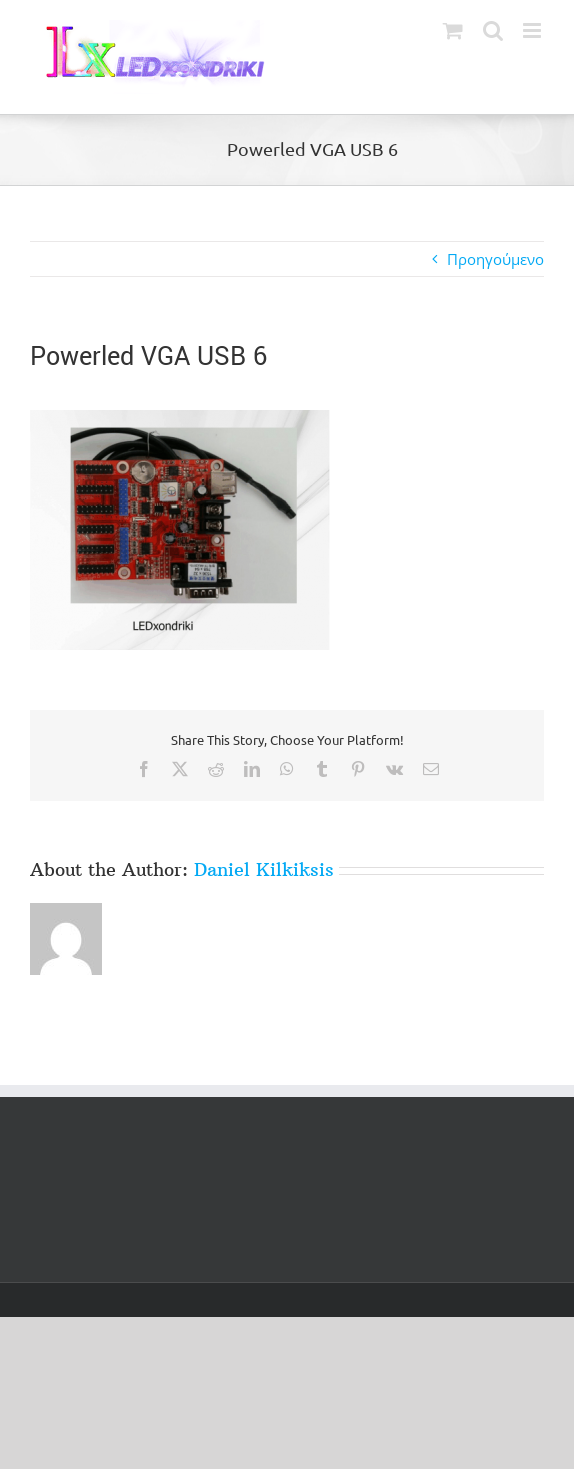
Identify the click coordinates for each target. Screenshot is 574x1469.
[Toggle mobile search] (493, 30)
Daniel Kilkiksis (264, 869)
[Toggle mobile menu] (533, 30)
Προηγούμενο (495, 259)
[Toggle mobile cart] (453, 30)
